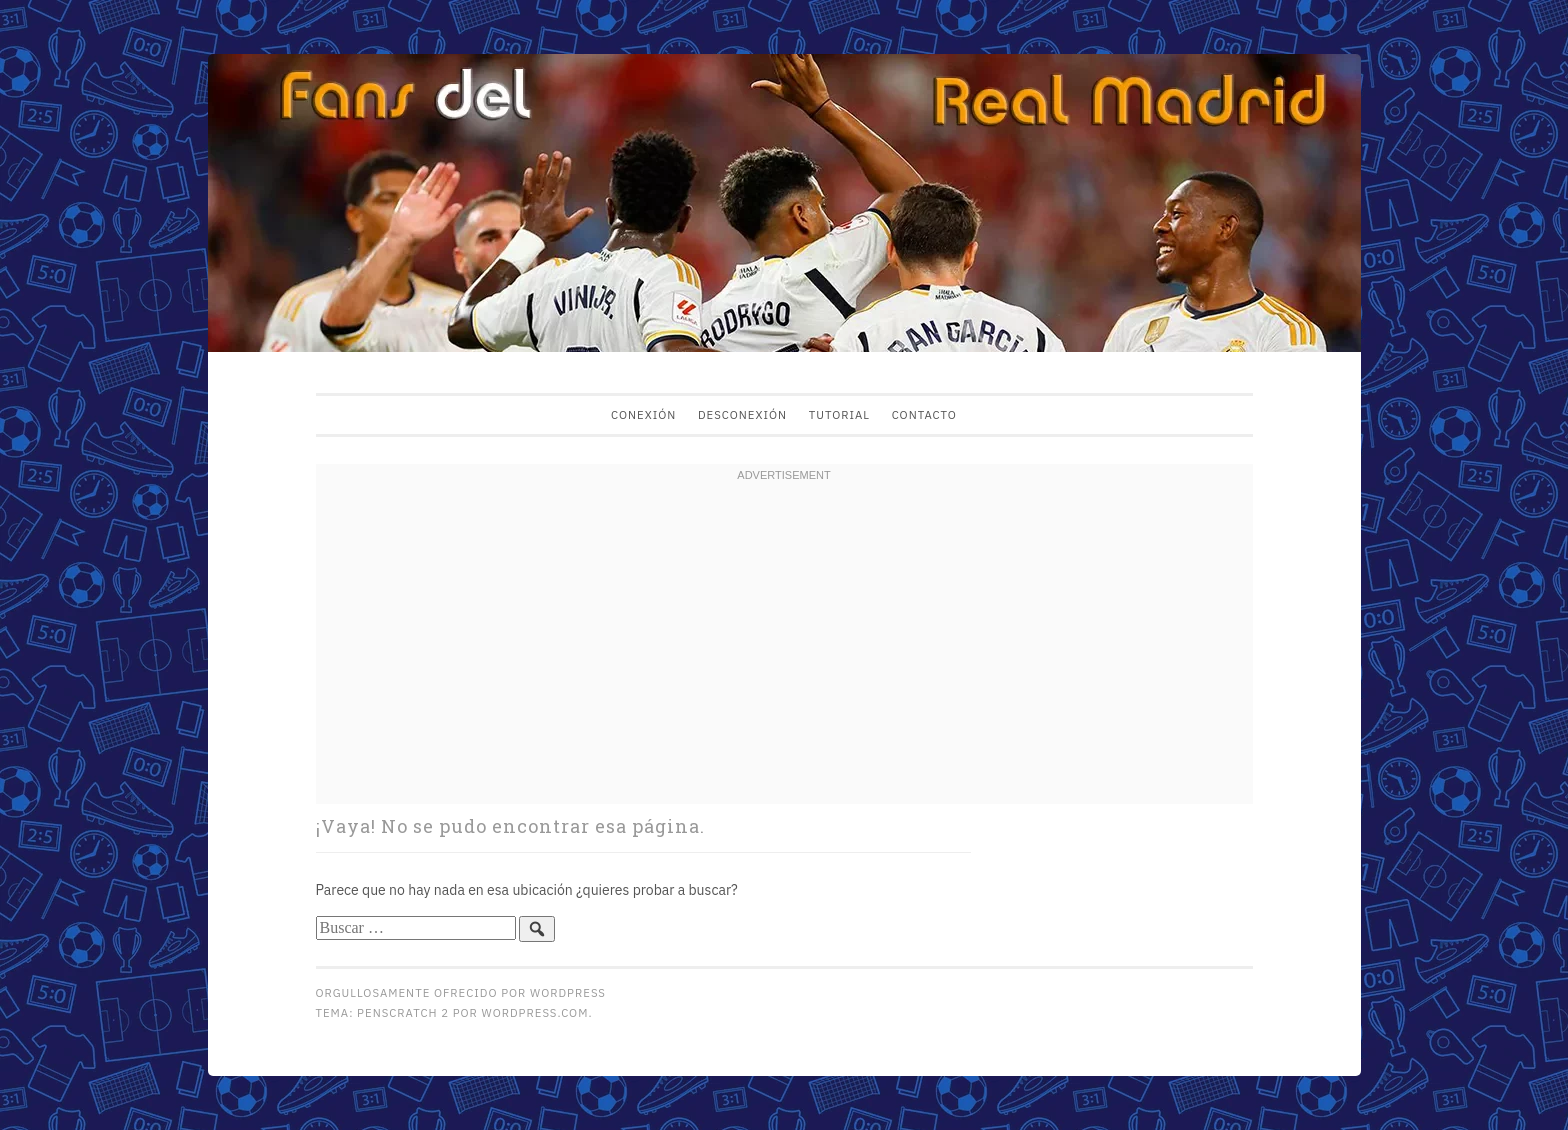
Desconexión (742, 414)
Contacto (924, 414)
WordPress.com (535, 1012)
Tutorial (839, 414)
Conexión (643, 414)
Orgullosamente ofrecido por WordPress (461, 992)
